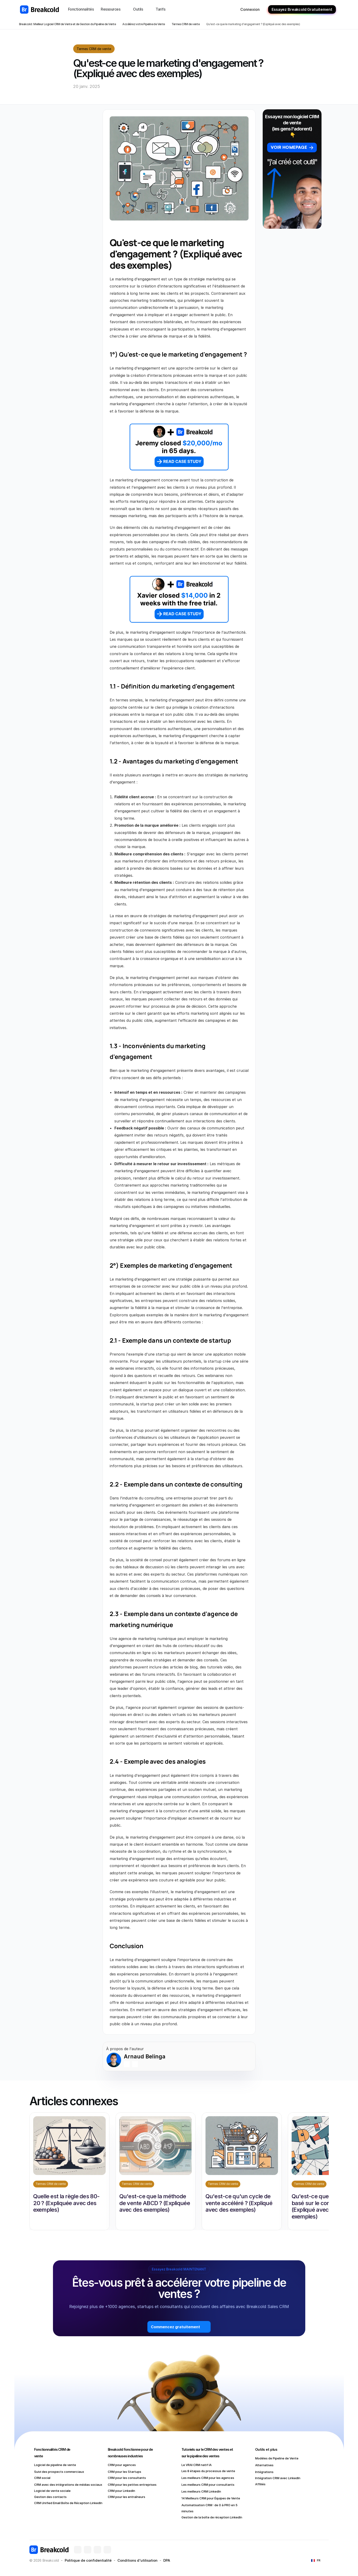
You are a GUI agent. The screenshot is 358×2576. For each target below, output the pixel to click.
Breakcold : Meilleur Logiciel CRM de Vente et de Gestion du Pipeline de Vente (67, 24)
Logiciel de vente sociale (52, 2491)
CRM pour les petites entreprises (132, 2484)
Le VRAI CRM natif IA (196, 2465)
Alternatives (264, 2465)
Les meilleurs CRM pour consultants (207, 2484)
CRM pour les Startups (124, 2472)
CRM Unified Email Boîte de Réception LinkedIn (68, 2503)
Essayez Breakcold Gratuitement (302, 9)
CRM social (42, 2478)
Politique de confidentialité (88, 2560)
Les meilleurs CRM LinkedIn (201, 2491)
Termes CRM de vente (186, 24)
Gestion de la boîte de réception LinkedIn (211, 2517)
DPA (166, 2560)
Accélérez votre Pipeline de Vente (143, 24)
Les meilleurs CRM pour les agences (207, 2478)
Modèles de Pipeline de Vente (276, 2458)
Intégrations (264, 2472)
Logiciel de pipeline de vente (55, 2465)
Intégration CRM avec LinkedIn (277, 2478)
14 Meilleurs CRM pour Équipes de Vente (210, 2498)
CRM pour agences (122, 2465)
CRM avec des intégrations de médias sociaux (68, 2484)
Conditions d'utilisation (137, 2560)
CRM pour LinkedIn (121, 2491)
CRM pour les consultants (127, 2478)
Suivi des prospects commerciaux (59, 2472)
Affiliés (260, 2484)
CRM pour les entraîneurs (126, 2497)
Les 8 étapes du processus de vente (208, 2471)
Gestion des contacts (50, 2497)
